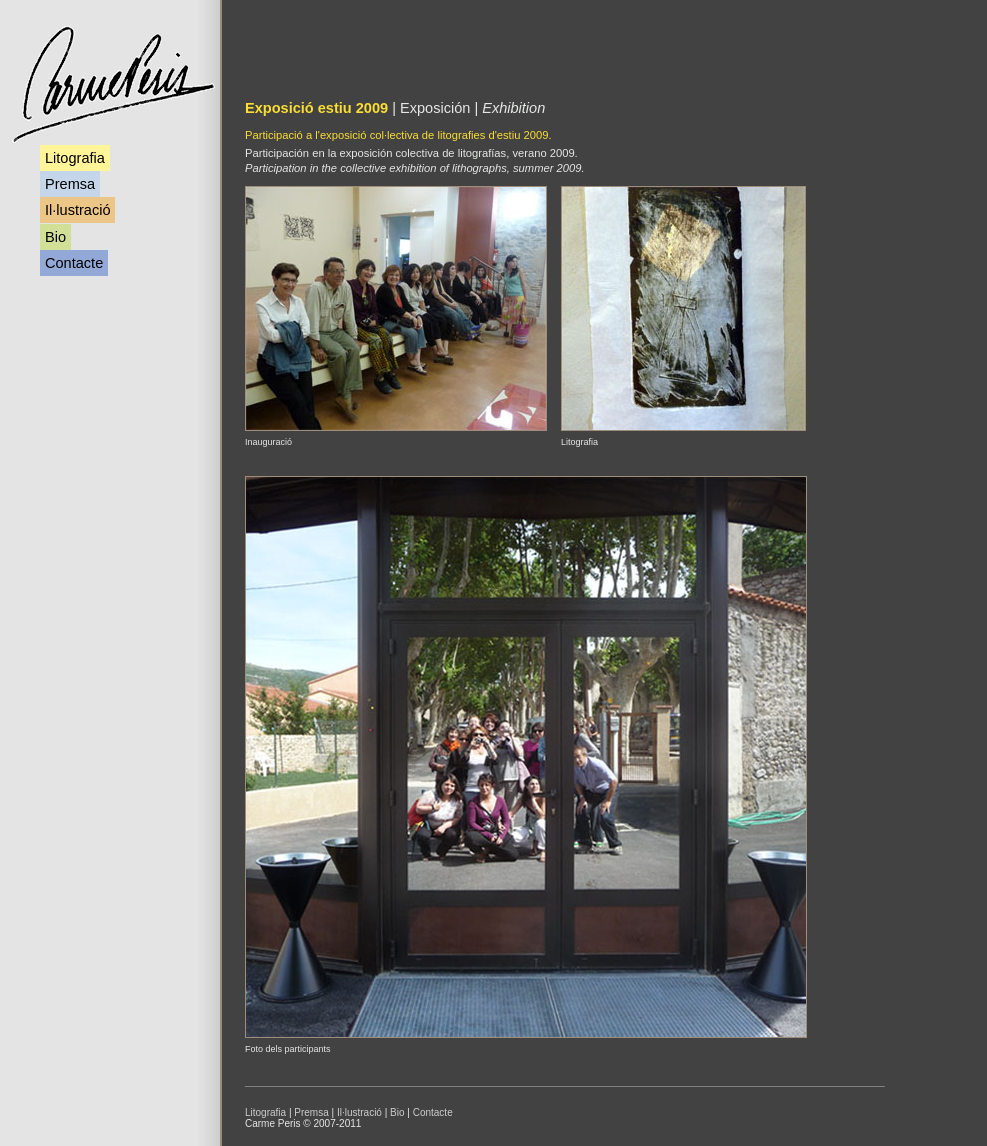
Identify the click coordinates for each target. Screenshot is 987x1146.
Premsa (70, 184)
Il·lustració (77, 210)
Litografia (75, 158)
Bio (55, 237)
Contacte (74, 263)
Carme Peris (112, 84)
